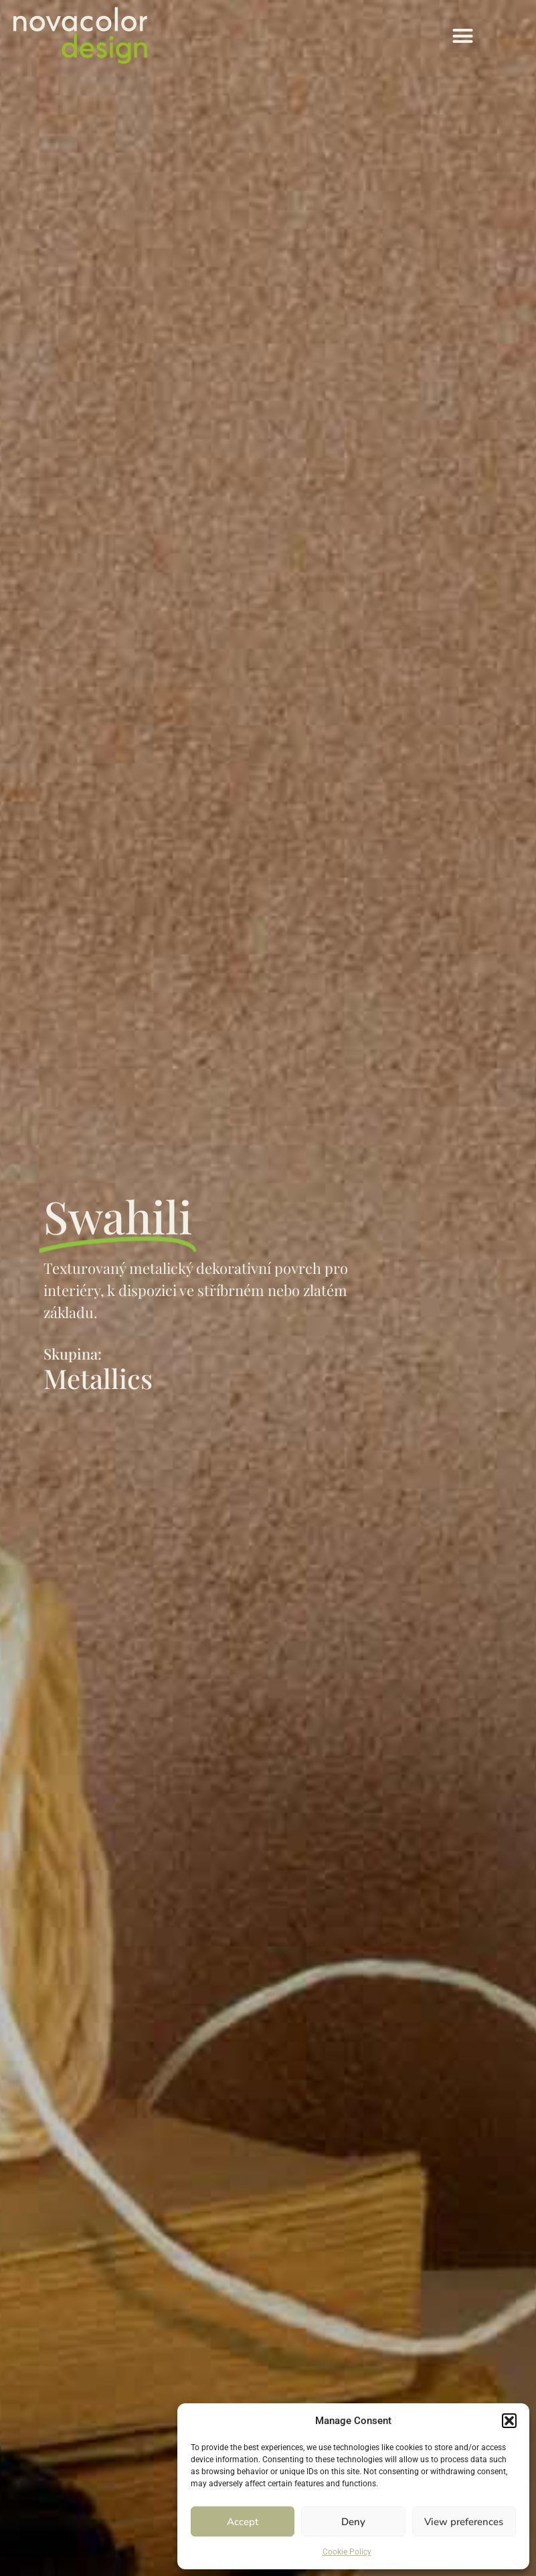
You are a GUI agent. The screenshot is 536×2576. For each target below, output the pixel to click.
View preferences (463, 2521)
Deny (353, 2521)
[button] (509, 2420)
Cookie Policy (347, 2552)
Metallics (98, 1378)
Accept (242, 2521)
